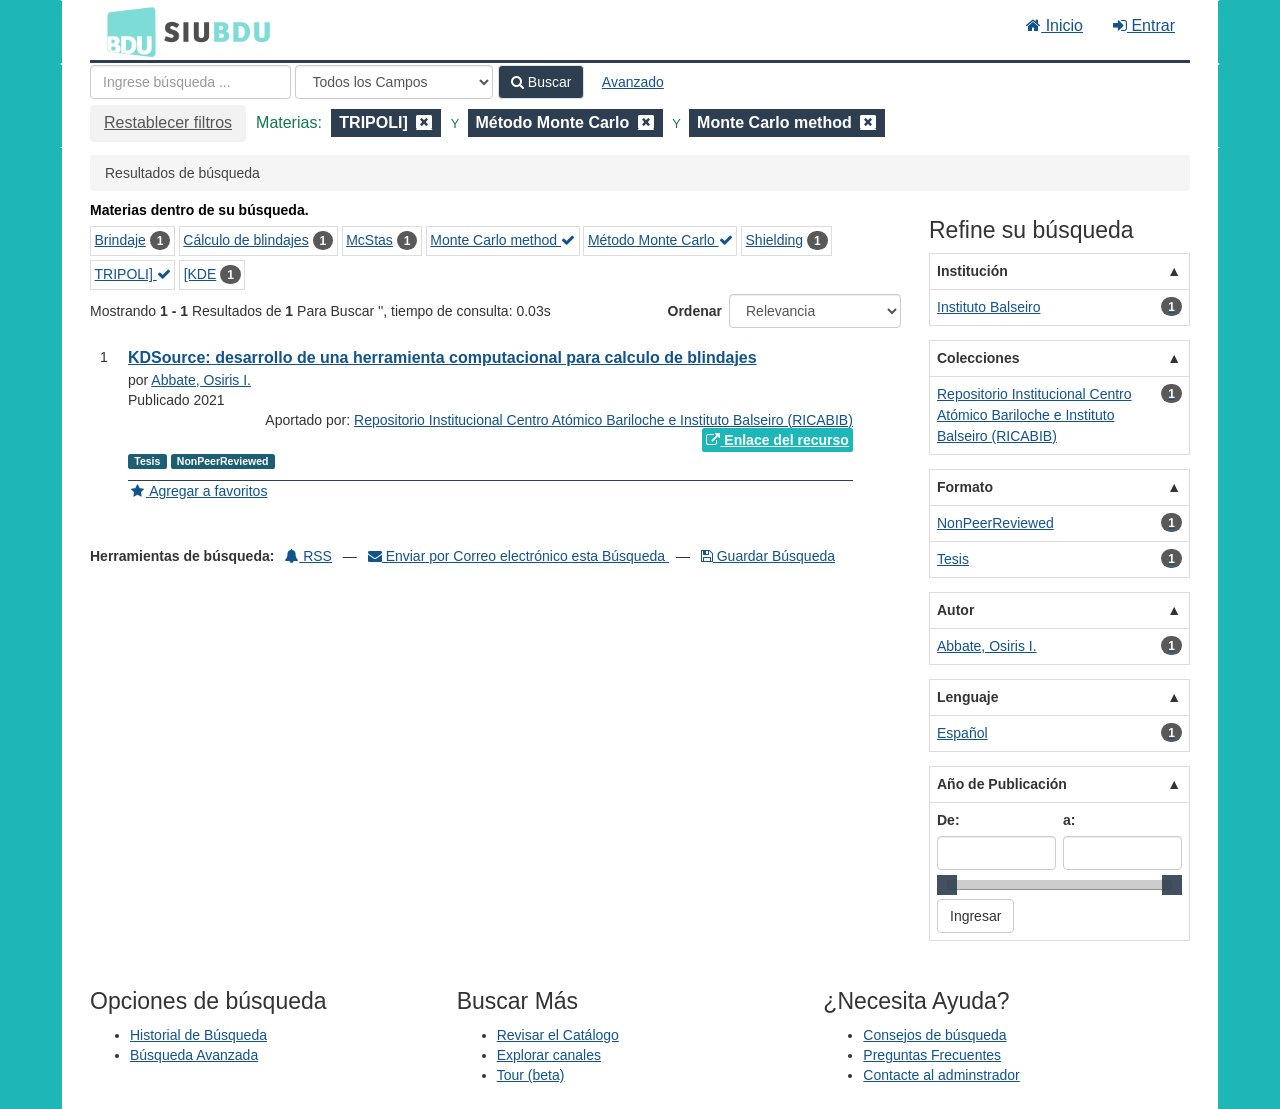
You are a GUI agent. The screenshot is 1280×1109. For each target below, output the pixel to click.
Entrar (1144, 25)
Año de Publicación (1002, 784)
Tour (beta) (531, 1075)
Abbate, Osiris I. (201, 380)
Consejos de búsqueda (934, 1035)
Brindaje (120, 240)
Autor (955, 610)
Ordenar (695, 311)
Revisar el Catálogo (558, 1035)
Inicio (1054, 25)
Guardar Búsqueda (768, 556)
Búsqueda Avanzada (194, 1055)
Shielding (775, 240)
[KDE (200, 274)
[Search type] (394, 82)
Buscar (541, 82)
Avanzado (633, 82)
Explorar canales (549, 1055)
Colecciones (978, 358)
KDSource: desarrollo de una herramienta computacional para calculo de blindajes (442, 357)
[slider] (947, 885)
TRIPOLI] (133, 274)
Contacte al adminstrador (941, 1075)
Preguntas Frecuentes (932, 1055)
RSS (308, 556)
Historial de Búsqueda (198, 1035)
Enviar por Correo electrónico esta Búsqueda (518, 556)
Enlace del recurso (777, 440)
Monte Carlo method (502, 240)
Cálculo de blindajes (245, 240)
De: (948, 820)
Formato (965, 487)
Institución (972, 271)
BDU (126, 31)
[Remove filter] (424, 122)
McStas (369, 240)
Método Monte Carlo (660, 240)
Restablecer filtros (168, 122)
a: (1069, 820)
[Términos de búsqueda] (190, 82)
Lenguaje (967, 697)
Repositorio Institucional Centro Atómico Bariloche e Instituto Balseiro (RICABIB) (603, 420)
